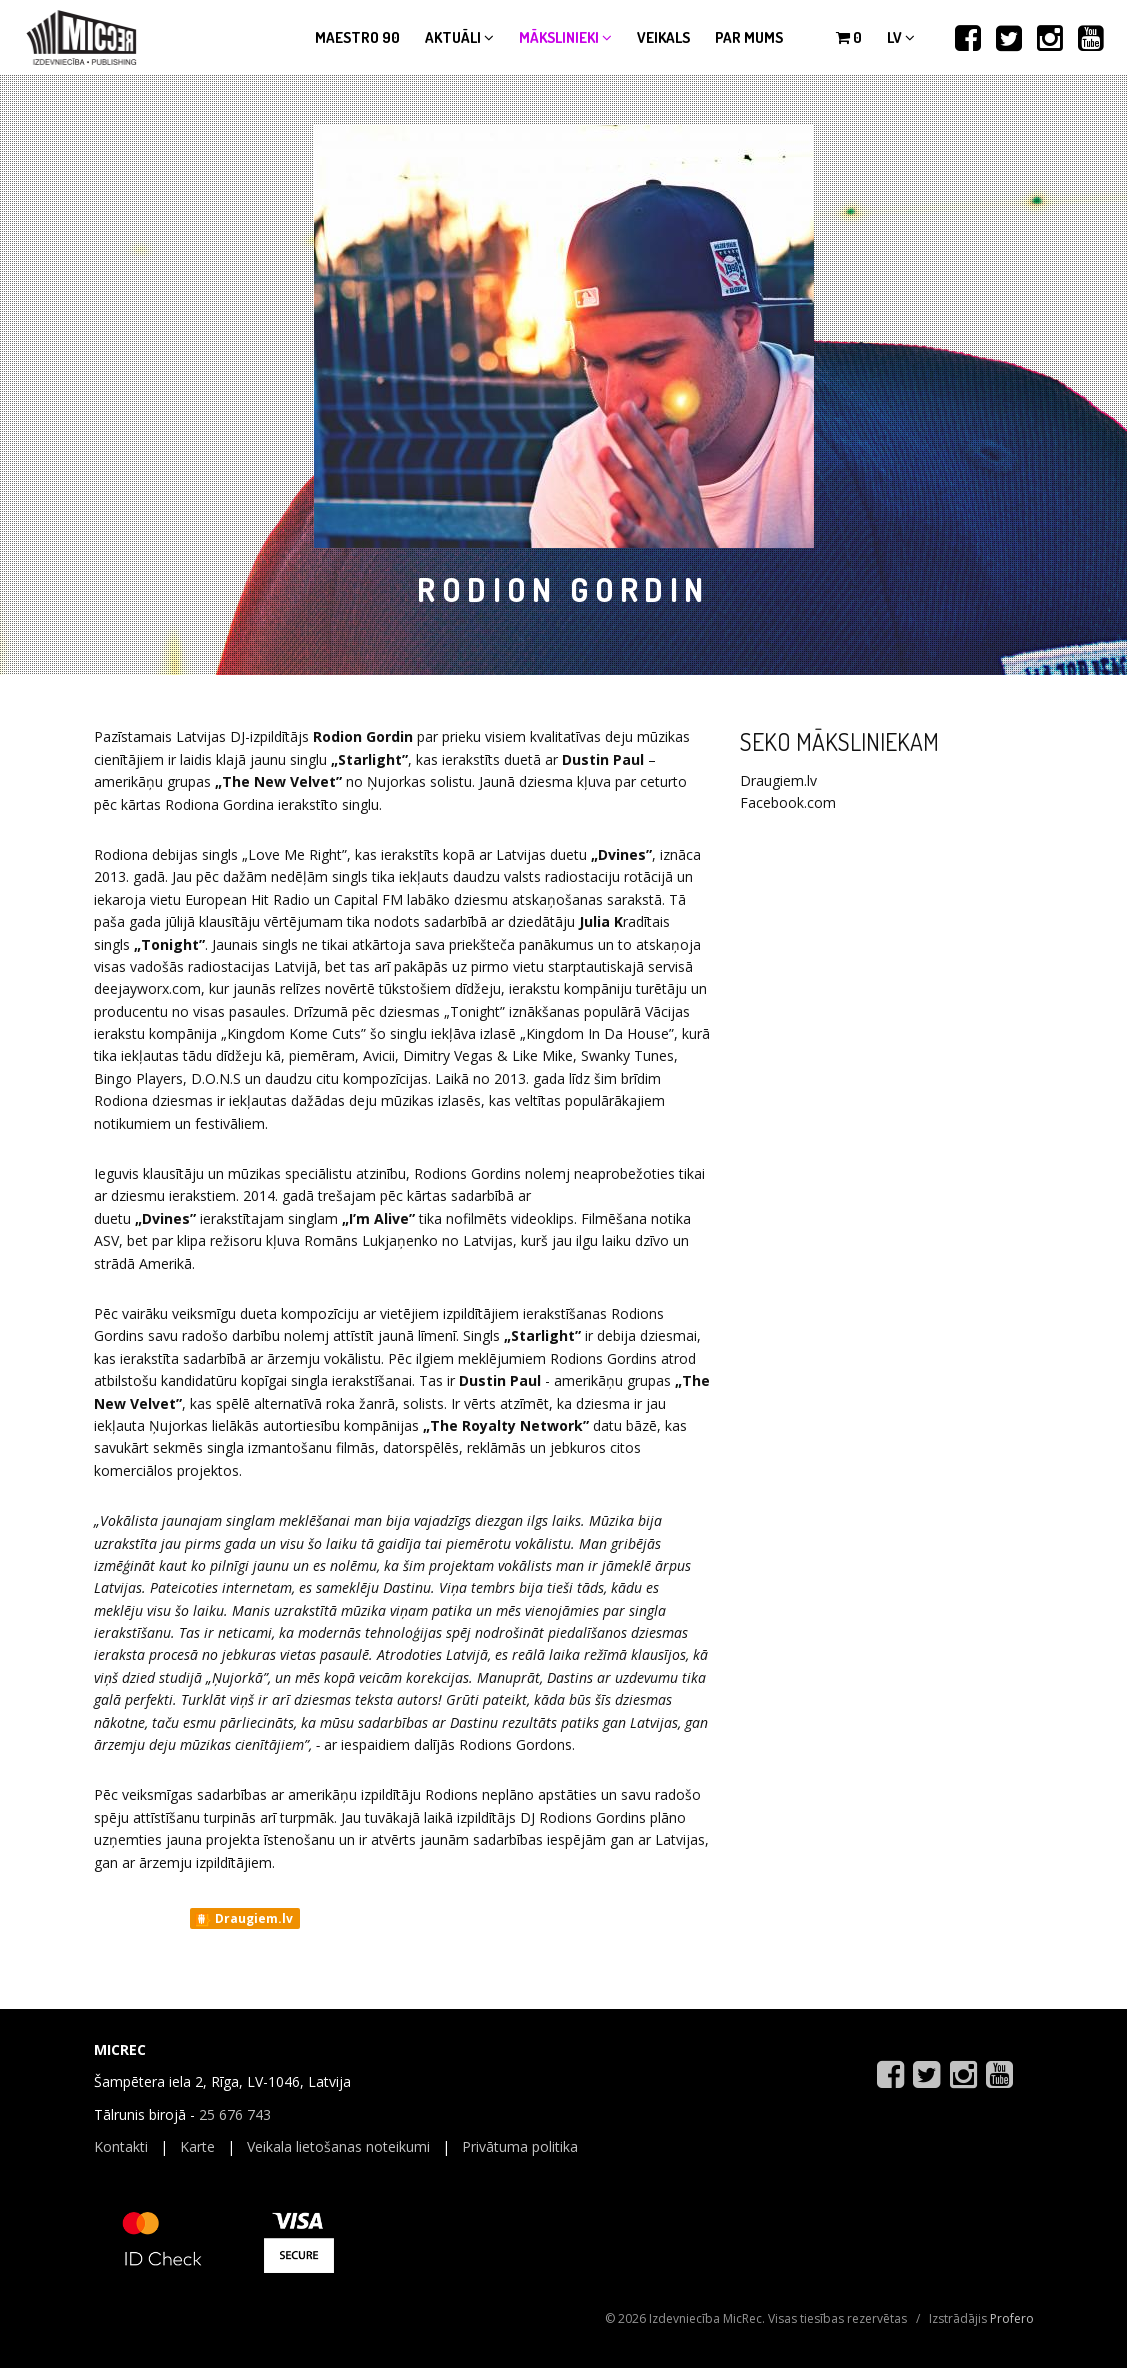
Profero (1012, 2318)
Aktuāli (459, 37)
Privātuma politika (520, 2146)
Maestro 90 (357, 37)
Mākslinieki (565, 37)
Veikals (663, 37)
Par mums (749, 37)
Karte (197, 2146)
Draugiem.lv (243, 1919)
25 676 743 (235, 2114)
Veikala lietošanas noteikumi (338, 2146)
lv (901, 37)
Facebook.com (788, 802)
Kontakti (121, 2146)
